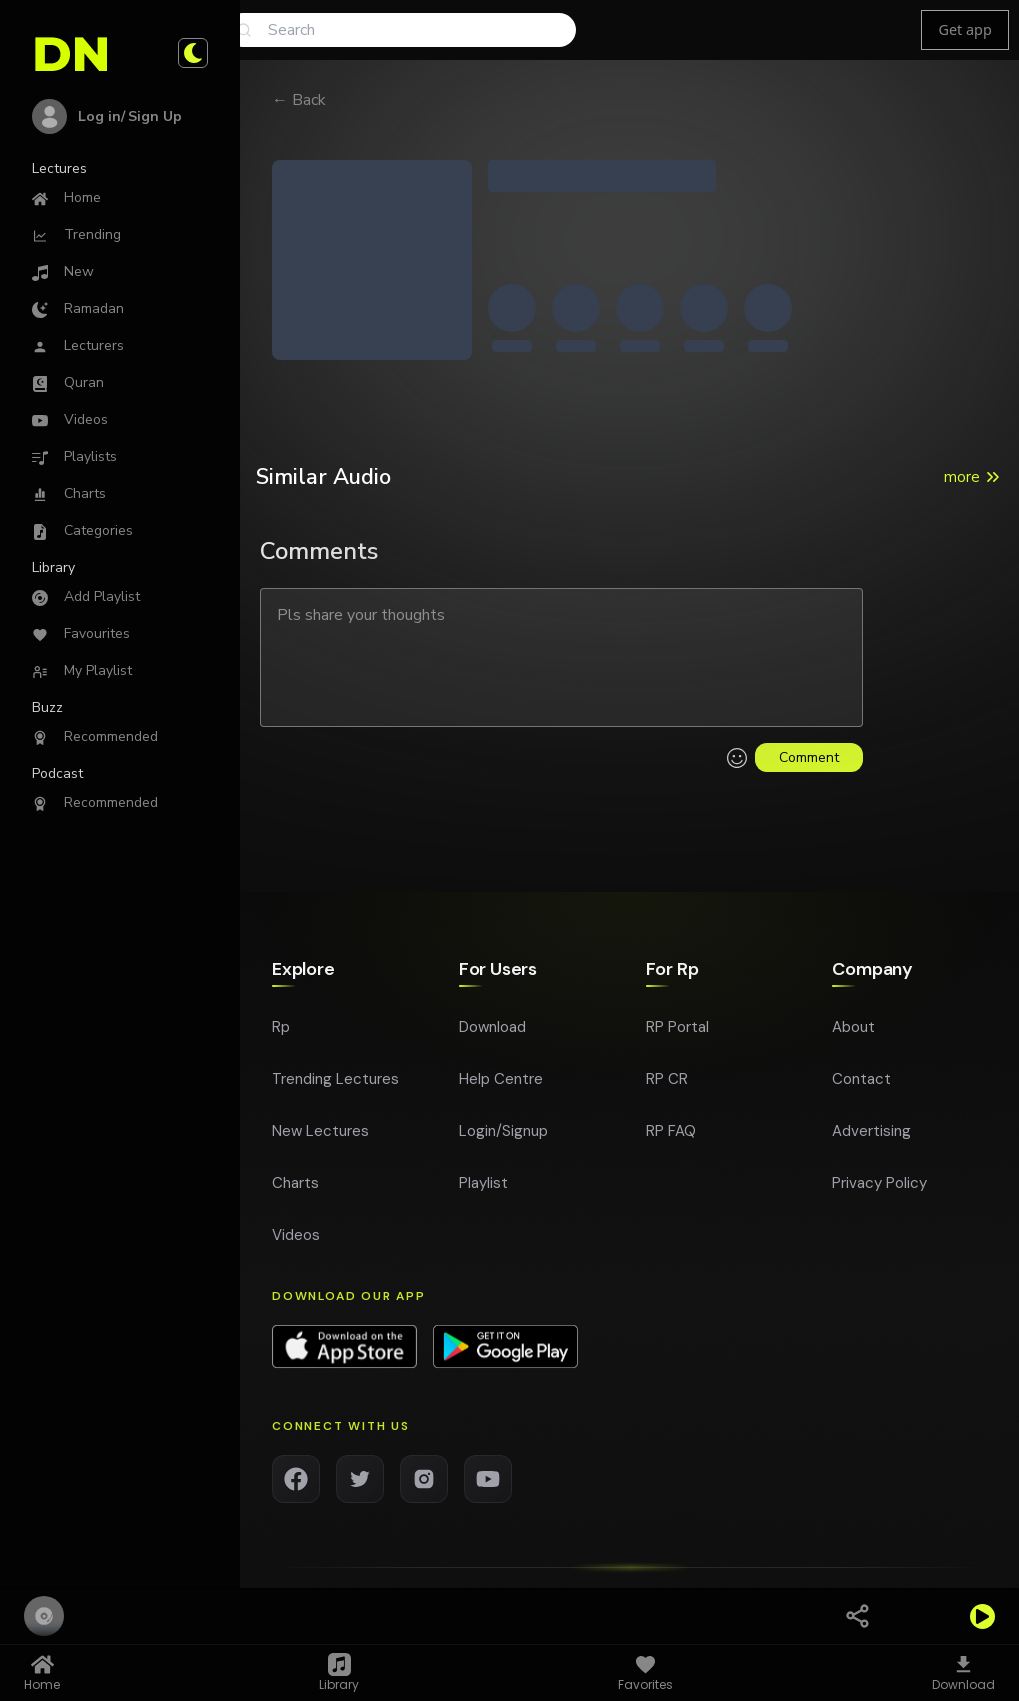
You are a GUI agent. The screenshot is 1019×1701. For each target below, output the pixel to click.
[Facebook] (296, 1479)
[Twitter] (360, 1479)
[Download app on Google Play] (505, 1347)
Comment (809, 757)
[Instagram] (424, 1479)
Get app (964, 29)
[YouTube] (488, 1479)
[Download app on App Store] (344, 1347)
